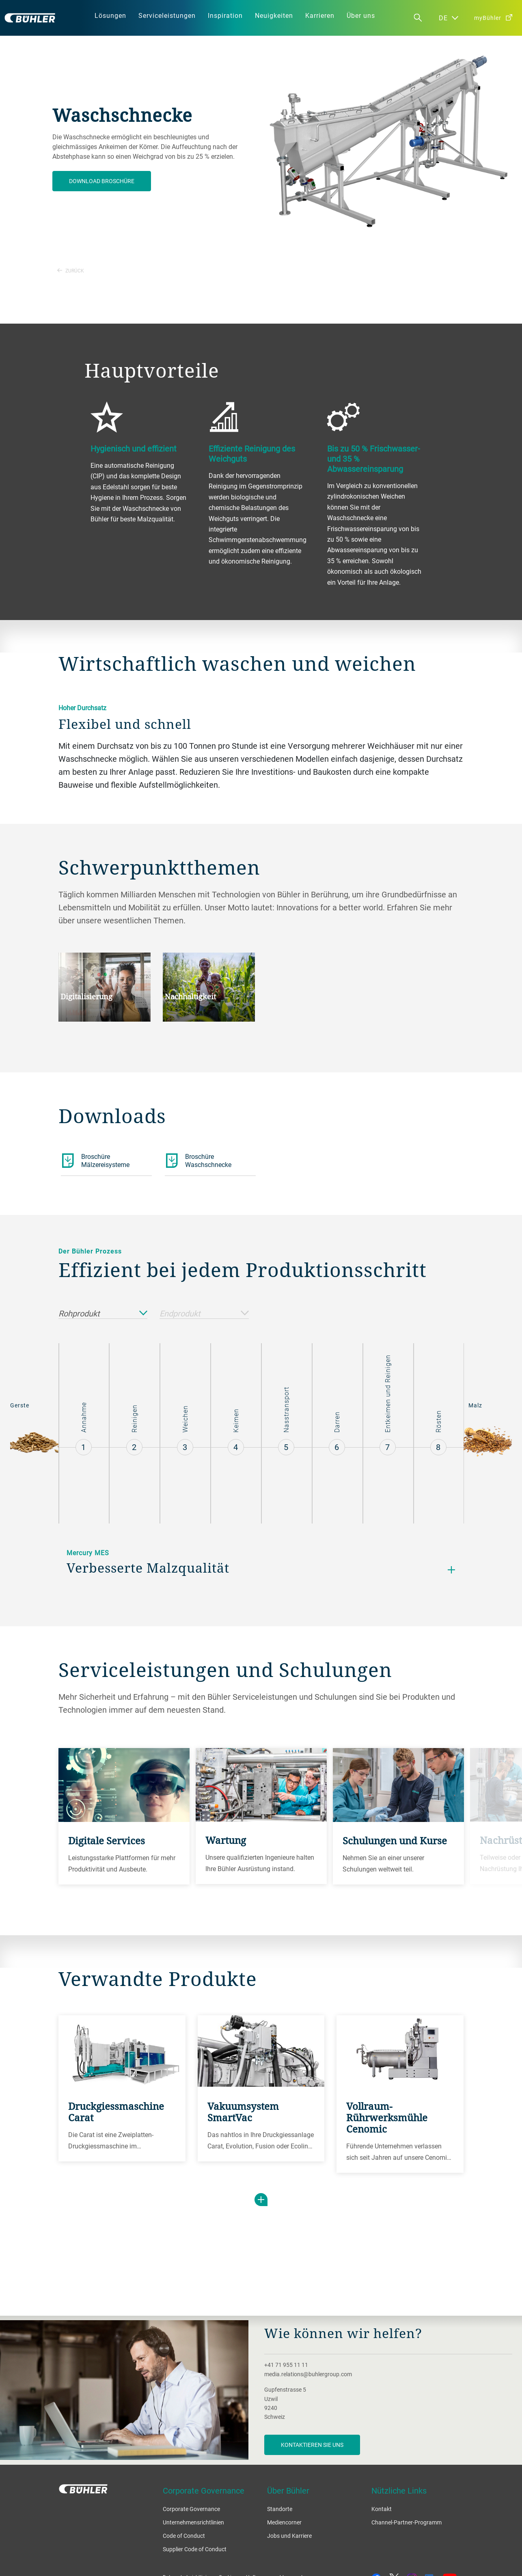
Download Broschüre (101, 181)
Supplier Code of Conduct (194, 2549)
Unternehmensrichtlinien (193, 2522)
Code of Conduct (184, 2535)
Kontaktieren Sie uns (312, 2444)
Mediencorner (284, 2522)
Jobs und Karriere (289, 2535)
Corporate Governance (191, 2509)
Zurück (70, 270)
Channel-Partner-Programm (406, 2522)
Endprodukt (204, 1314)
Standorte (279, 2509)
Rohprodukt (103, 1314)
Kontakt (381, 2509)
